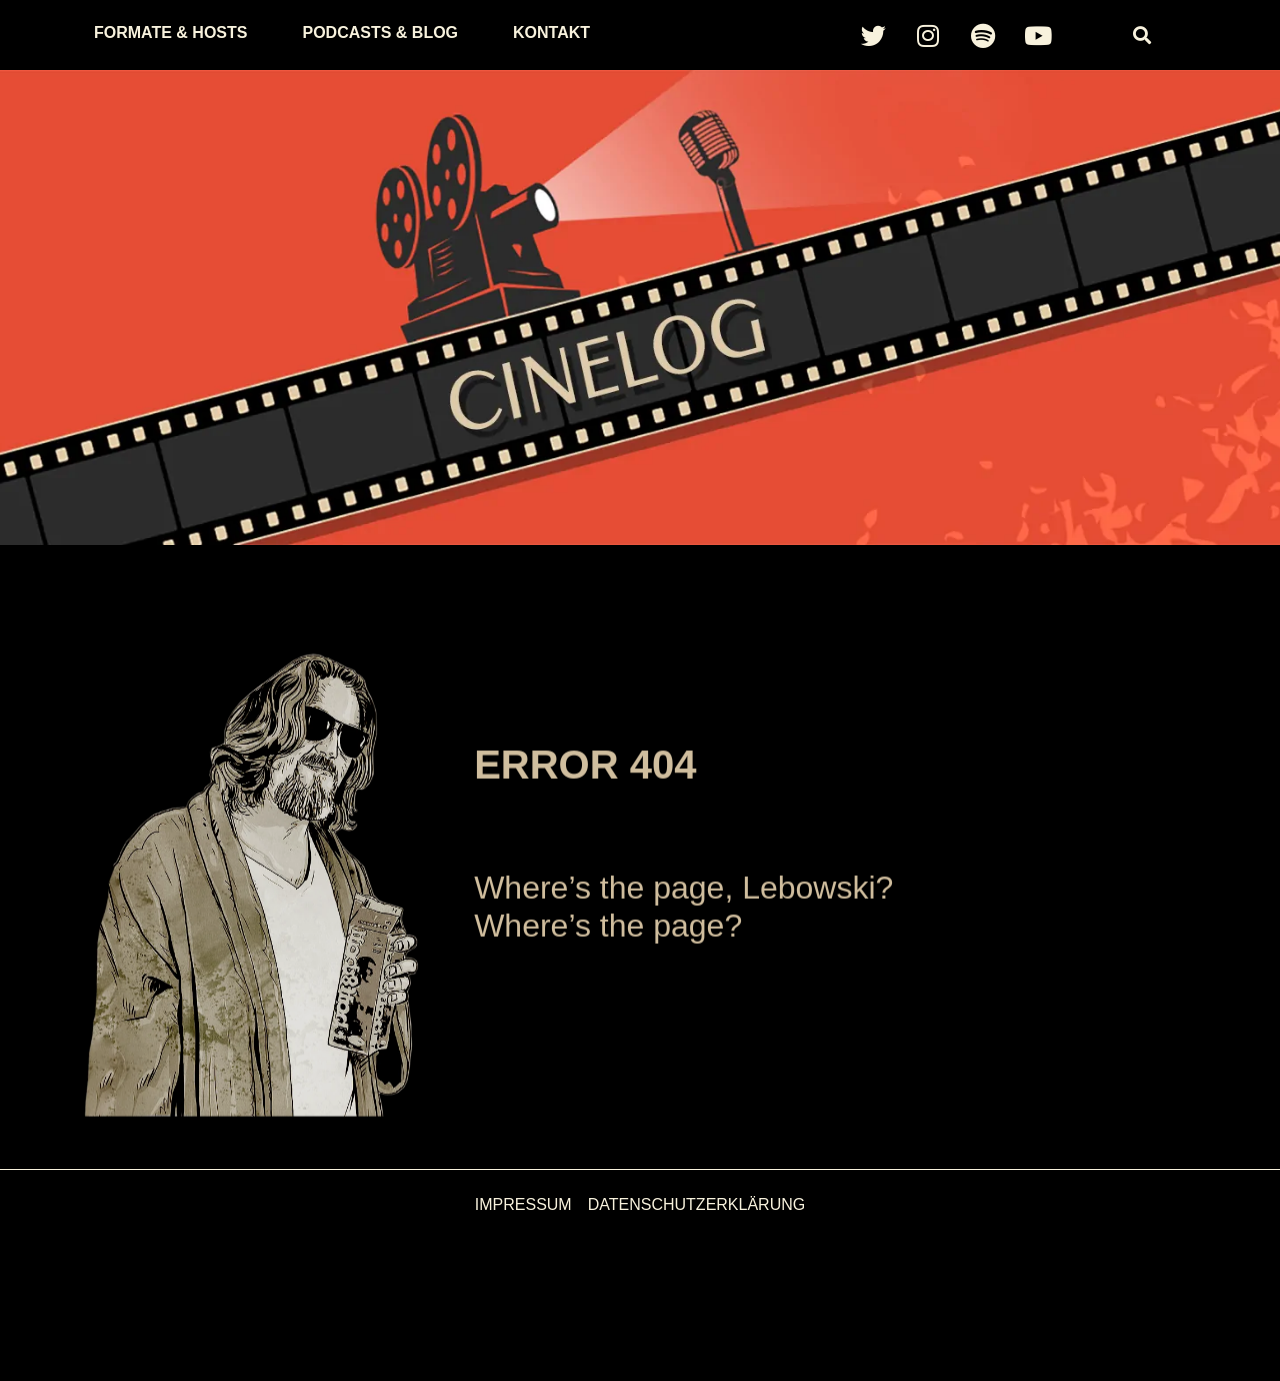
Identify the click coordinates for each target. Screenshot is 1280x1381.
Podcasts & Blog (380, 32)
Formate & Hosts (170, 32)
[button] (1142, 35)
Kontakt (551, 32)
